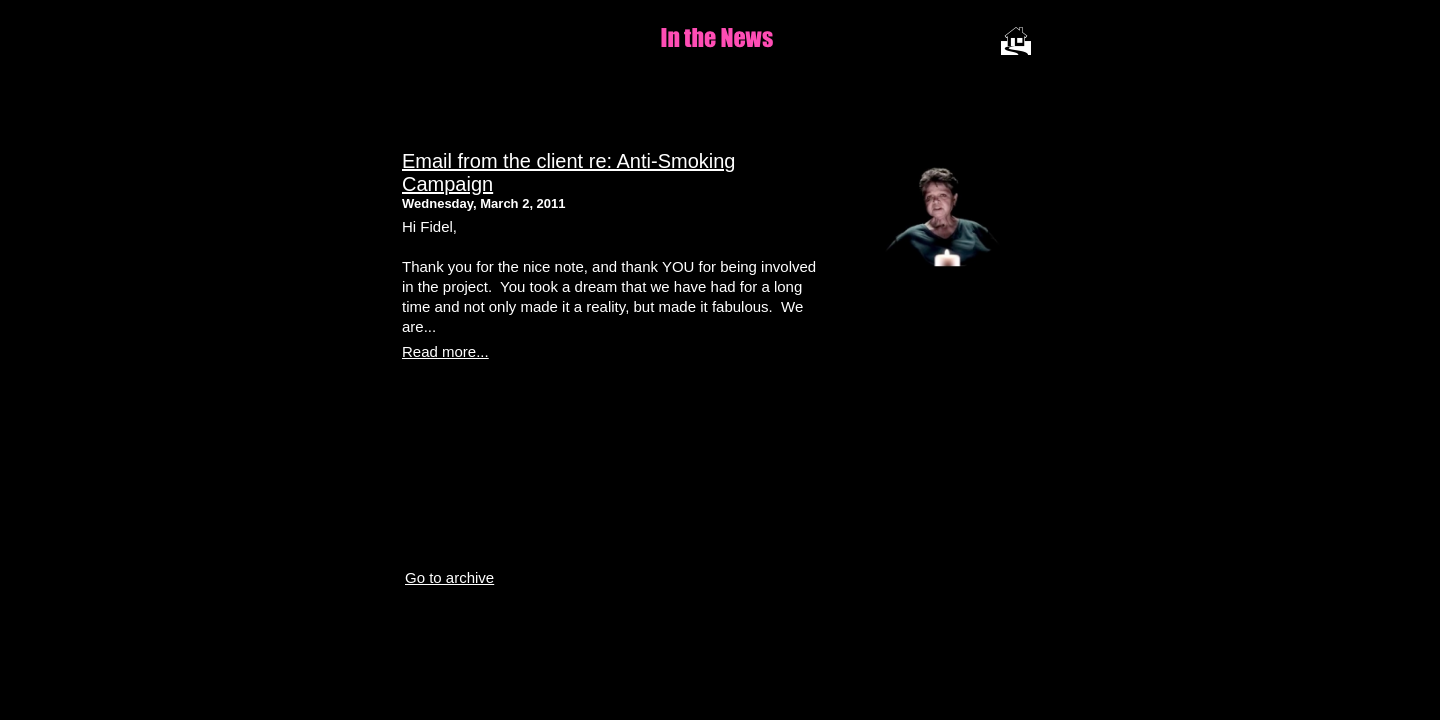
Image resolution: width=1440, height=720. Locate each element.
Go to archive (449, 577)
